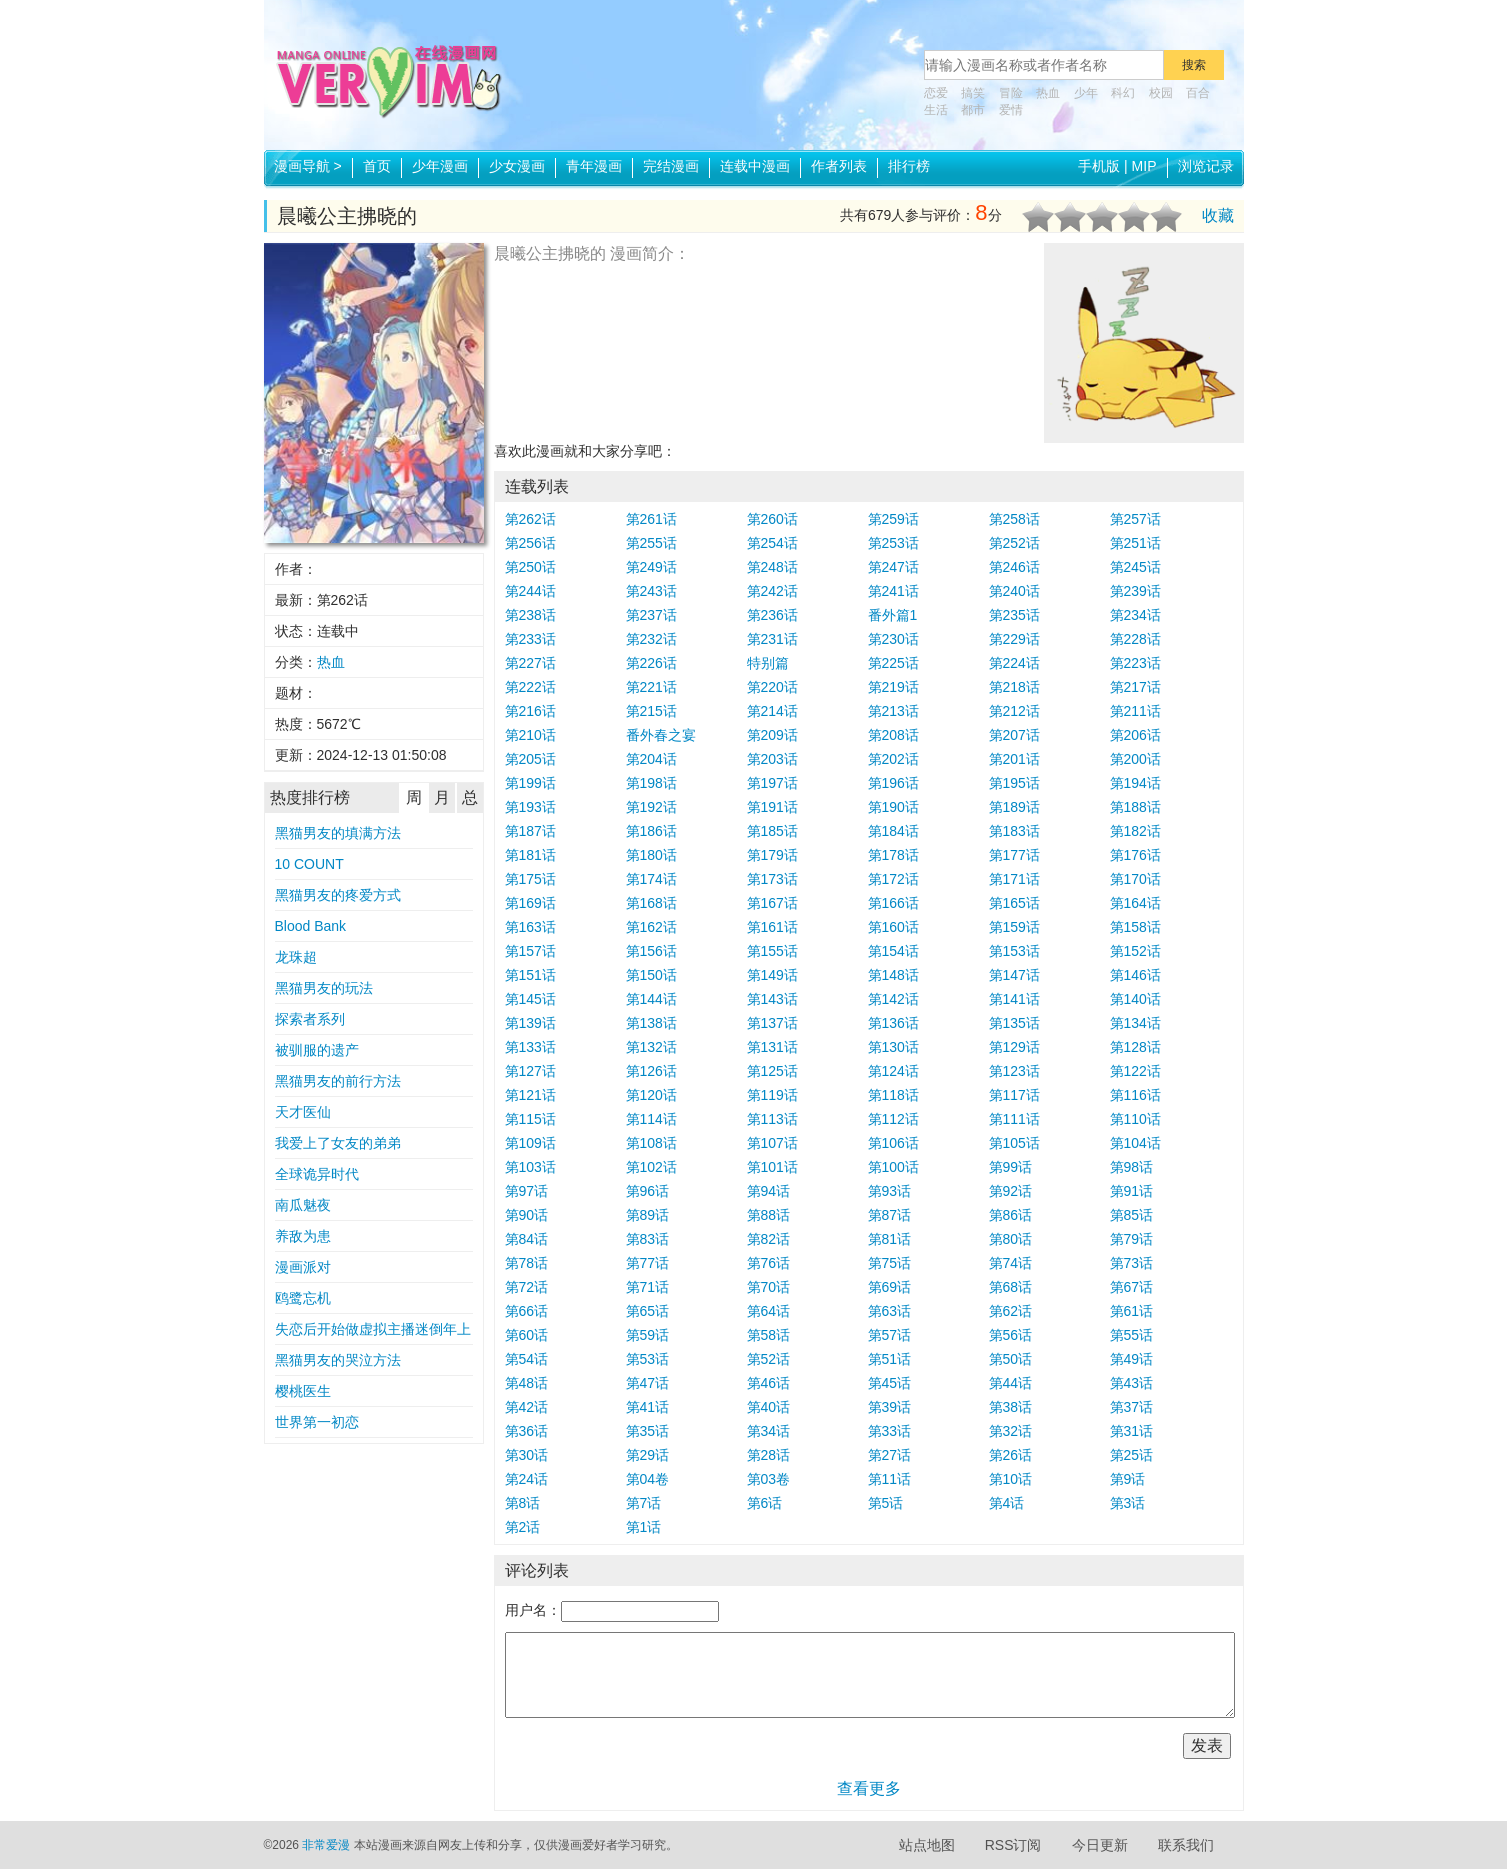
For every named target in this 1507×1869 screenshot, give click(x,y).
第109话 (530, 1143)
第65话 (648, 1311)
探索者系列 (310, 1019)
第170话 (1135, 879)
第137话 (772, 1023)
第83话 (648, 1239)
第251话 (1135, 543)
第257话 (1135, 519)
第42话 (527, 1407)
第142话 (893, 999)
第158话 (1135, 927)
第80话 (1011, 1239)
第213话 (893, 711)
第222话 (530, 687)
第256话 (530, 543)
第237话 (651, 615)
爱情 (1011, 110)
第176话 (1135, 855)
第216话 (530, 711)
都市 (973, 110)
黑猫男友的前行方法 (338, 1081)
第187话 (530, 831)
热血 (1048, 93)
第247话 (893, 567)
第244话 (530, 591)
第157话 (530, 951)
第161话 (772, 927)
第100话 (893, 1167)
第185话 (772, 831)
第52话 (769, 1359)
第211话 (1135, 711)
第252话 (1014, 543)
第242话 (772, 591)
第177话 (1014, 855)
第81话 (890, 1239)
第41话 (648, 1407)
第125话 (772, 1071)
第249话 (651, 567)
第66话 (527, 1311)
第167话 (772, 903)
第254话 (772, 543)
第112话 (893, 1119)
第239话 (1135, 591)
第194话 (1135, 783)
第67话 (1132, 1287)
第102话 (651, 1167)
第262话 (530, 519)
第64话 (769, 1311)
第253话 (893, 543)
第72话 (527, 1287)
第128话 (1135, 1047)
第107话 (772, 1143)
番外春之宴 (661, 735)
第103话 (530, 1167)
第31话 (1132, 1431)
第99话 (1011, 1167)
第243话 (651, 591)
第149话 (772, 975)
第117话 (1014, 1095)
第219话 (893, 687)
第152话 (1135, 951)
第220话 (772, 687)
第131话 (772, 1047)
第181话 (530, 855)
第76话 (769, 1263)
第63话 (890, 1311)
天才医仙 (303, 1112)
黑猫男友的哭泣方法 (338, 1360)
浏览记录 (1206, 166)
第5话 (886, 1503)
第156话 (651, 951)
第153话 (1014, 951)
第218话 (1014, 687)
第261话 (651, 519)
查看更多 (869, 1788)
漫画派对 (303, 1267)
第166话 (893, 903)
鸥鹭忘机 (303, 1298)
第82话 (769, 1239)
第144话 (651, 999)
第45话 (890, 1383)
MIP (1144, 166)
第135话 (1014, 1023)
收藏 (1218, 215)
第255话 (651, 543)
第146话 (1135, 975)
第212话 (1014, 711)
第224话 (1014, 663)
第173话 (772, 879)
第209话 (772, 735)
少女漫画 (517, 166)
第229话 (1014, 639)
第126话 (651, 1071)
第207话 (1014, 735)
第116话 (1135, 1095)
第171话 (1014, 879)
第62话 (1011, 1311)
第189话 (1014, 807)
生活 (936, 110)
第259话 (893, 519)
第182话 (1135, 831)
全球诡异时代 (317, 1174)
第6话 (765, 1503)
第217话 (1135, 687)
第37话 (1132, 1407)
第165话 (1014, 903)
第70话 (769, 1287)
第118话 (893, 1095)
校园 (1161, 93)
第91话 (1132, 1191)
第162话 (651, 927)
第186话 (651, 831)
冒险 (1011, 93)
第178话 (893, 855)
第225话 (893, 663)
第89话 (648, 1215)
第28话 (769, 1455)
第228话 (1135, 639)
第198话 (651, 783)
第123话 (1014, 1071)
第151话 (530, 975)
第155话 (772, 951)
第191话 (772, 807)
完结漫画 (671, 166)
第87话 (890, 1215)
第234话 (1135, 615)
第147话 (1014, 975)
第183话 (1014, 831)
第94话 (769, 1191)
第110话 (1135, 1119)
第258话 (1014, 519)
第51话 (890, 1359)
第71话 (648, 1287)
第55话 (1132, 1335)
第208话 (893, 735)
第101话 (772, 1167)
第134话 (1135, 1023)
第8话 (523, 1503)
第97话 (527, 1191)
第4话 (1007, 1503)
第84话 (527, 1239)
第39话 (890, 1407)
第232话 (651, 639)
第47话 (648, 1383)
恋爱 (936, 93)
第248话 (772, 567)
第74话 (1011, 1263)
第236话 (772, 615)
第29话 (648, 1455)
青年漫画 (594, 166)
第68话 (1011, 1287)
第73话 (1132, 1263)
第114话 (651, 1119)
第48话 (527, 1383)
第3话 (1128, 1503)
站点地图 (927, 1845)
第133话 (530, 1047)
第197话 (772, 783)
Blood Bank (311, 926)
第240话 (1014, 591)
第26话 (1011, 1455)
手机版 (1099, 166)
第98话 (1132, 1167)
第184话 (893, 831)
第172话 (893, 879)
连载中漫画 (755, 166)
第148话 (893, 975)
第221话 (651, 687)
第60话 (527, 1335)
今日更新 (1100, 1845)
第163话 (530, 927)
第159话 (1014, 927)
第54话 (527, 1359)
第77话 (648, 1263)
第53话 (648, 1359)
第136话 (893, 1023)
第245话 (1135, 567)
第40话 (769, 1407)
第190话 (893, 807)
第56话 (1011, 1335)
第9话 (1128, 1479)
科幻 (1123, 93)
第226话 (651, 663)
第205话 (530, 759)
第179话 (772, 855)
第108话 (651, 1143)
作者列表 (839, 166)
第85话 (1132, 1215)
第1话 (644, 1527)
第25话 (1132, 1455)
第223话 (1135, 663)
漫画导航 (308, 166)
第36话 (527, 1431)
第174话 (651, 879)
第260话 (772, 519)
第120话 (651, 1095)
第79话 (1132, 1239)
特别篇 (768, 663)
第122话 (1135, 1071)
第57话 (890, 1335)
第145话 (530, 999)
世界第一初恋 (317, 1422)
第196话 (893, 783)
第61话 (1132, 1311)
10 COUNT (309, 864)
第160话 (893, 927)
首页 (377, 166)
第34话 (769, 1431)
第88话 (769, 1215)
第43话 (1132, 1383)
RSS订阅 (1013, 1845)
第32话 (1011, 1431)
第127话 (530, 1071)
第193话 (530, 807)
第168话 (651, 903)
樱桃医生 (303, 1391)
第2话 (523, 1527)
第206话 (1135, 735)
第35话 (648, 1431)
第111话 (1014, 1119)
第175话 (530, 879)
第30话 (527, 1455)
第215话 (651, 711)
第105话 (1014, 1143)
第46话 (769, 1383)
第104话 (1135, 1143)
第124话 (893, 1071)
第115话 (530, 1119)
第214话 (772, 711)
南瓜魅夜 (303, 1205)
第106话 (893, 1143)
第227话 (530, 663)
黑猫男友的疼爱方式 (338, 895)
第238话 (530, 615)
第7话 (644, 1503)
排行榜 (909, 166)
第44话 (1011, 1383)
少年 (1086, 93)
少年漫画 (440, 166)
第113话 (772, 1119)
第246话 (1014, 567)
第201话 (1014, 759)
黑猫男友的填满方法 (338, 833)
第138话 (651, 1023)
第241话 (893, 591)
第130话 (893, 1047)
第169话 (530, 903)
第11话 (890, 1479)
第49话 (1132, 1359)
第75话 (890, 1263)
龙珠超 (296, 957)
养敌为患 (303, 1236)
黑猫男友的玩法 (324, 988)
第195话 (1014, 783)
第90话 (527, 1215)
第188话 (1135, 807)
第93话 (890, 1191)
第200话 (1135, 759)
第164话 (1135, 903)
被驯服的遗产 (317, 1050)
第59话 (648, 1335)
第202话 (893, 759)
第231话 (772, 639)
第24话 (527, 1479)
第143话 (772, 999)
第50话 (1011, 1359)
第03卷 (769, 1479)
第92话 (1011, 1191)
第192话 (651, 807)
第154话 (893, 951)
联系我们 (1186, 1845)
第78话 (527, 1263)
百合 (1198, 93)
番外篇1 (893, 615)
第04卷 (648, 1479)
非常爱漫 (326, 1845)
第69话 (890, 1287)
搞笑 (973, 93)
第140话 (1135, 999)
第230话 (893, 639)
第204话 (651, 759)
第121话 (530, 1095)
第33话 (890, 1431)
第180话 (651, 855)
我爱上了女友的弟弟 (338, 1143)
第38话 (1011, 1407)
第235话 (1014, 615)
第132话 (651, 1047)
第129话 (1014, 1047)
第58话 (769, 1335)
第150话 (651, 975)
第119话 (772, 1095)
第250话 (530, 567)
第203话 (772, 759)
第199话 (530, 783)
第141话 (1014, 999)
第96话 (648, 1191)
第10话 (1011, 1479)
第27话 (890, 1455)
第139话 (530, 1023)
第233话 (530, 639)
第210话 (530, 735)
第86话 (1011, 1215)
